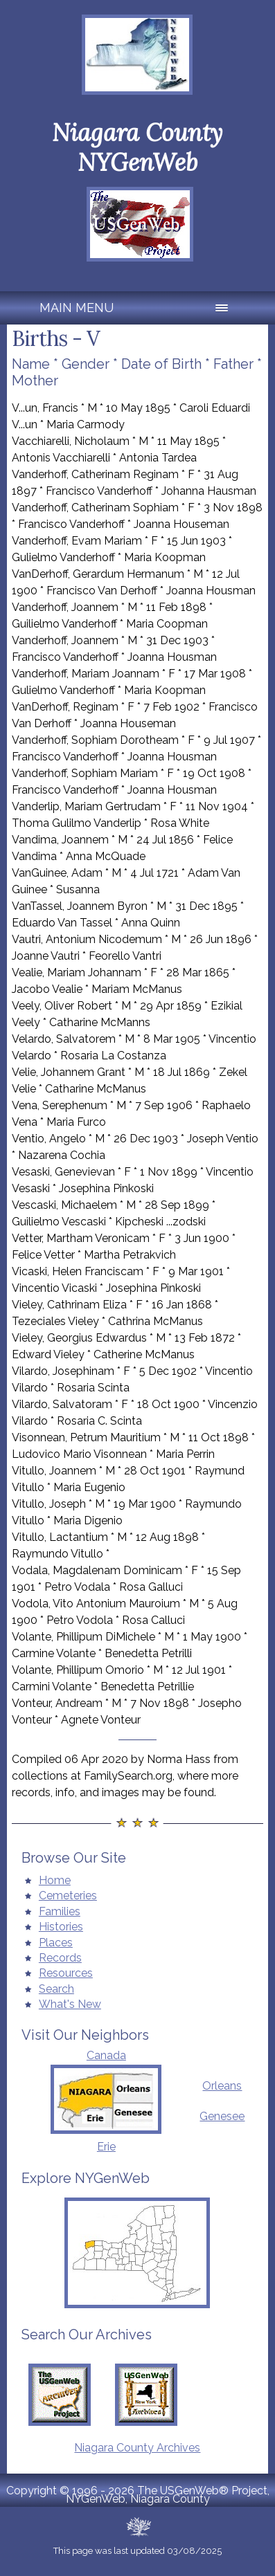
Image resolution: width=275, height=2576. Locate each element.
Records (60, 1957)
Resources (66, 1973)
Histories (61, 1926)
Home (55, 1880)
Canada (106, 2055)
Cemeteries (68, 1895)
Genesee (222, 2116)
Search (56, 1988)
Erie (106, 2146)
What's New (70, 2004)
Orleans (222, 2085)
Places (56, 1942)
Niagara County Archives (137, 2447)
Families (59, 1911)
